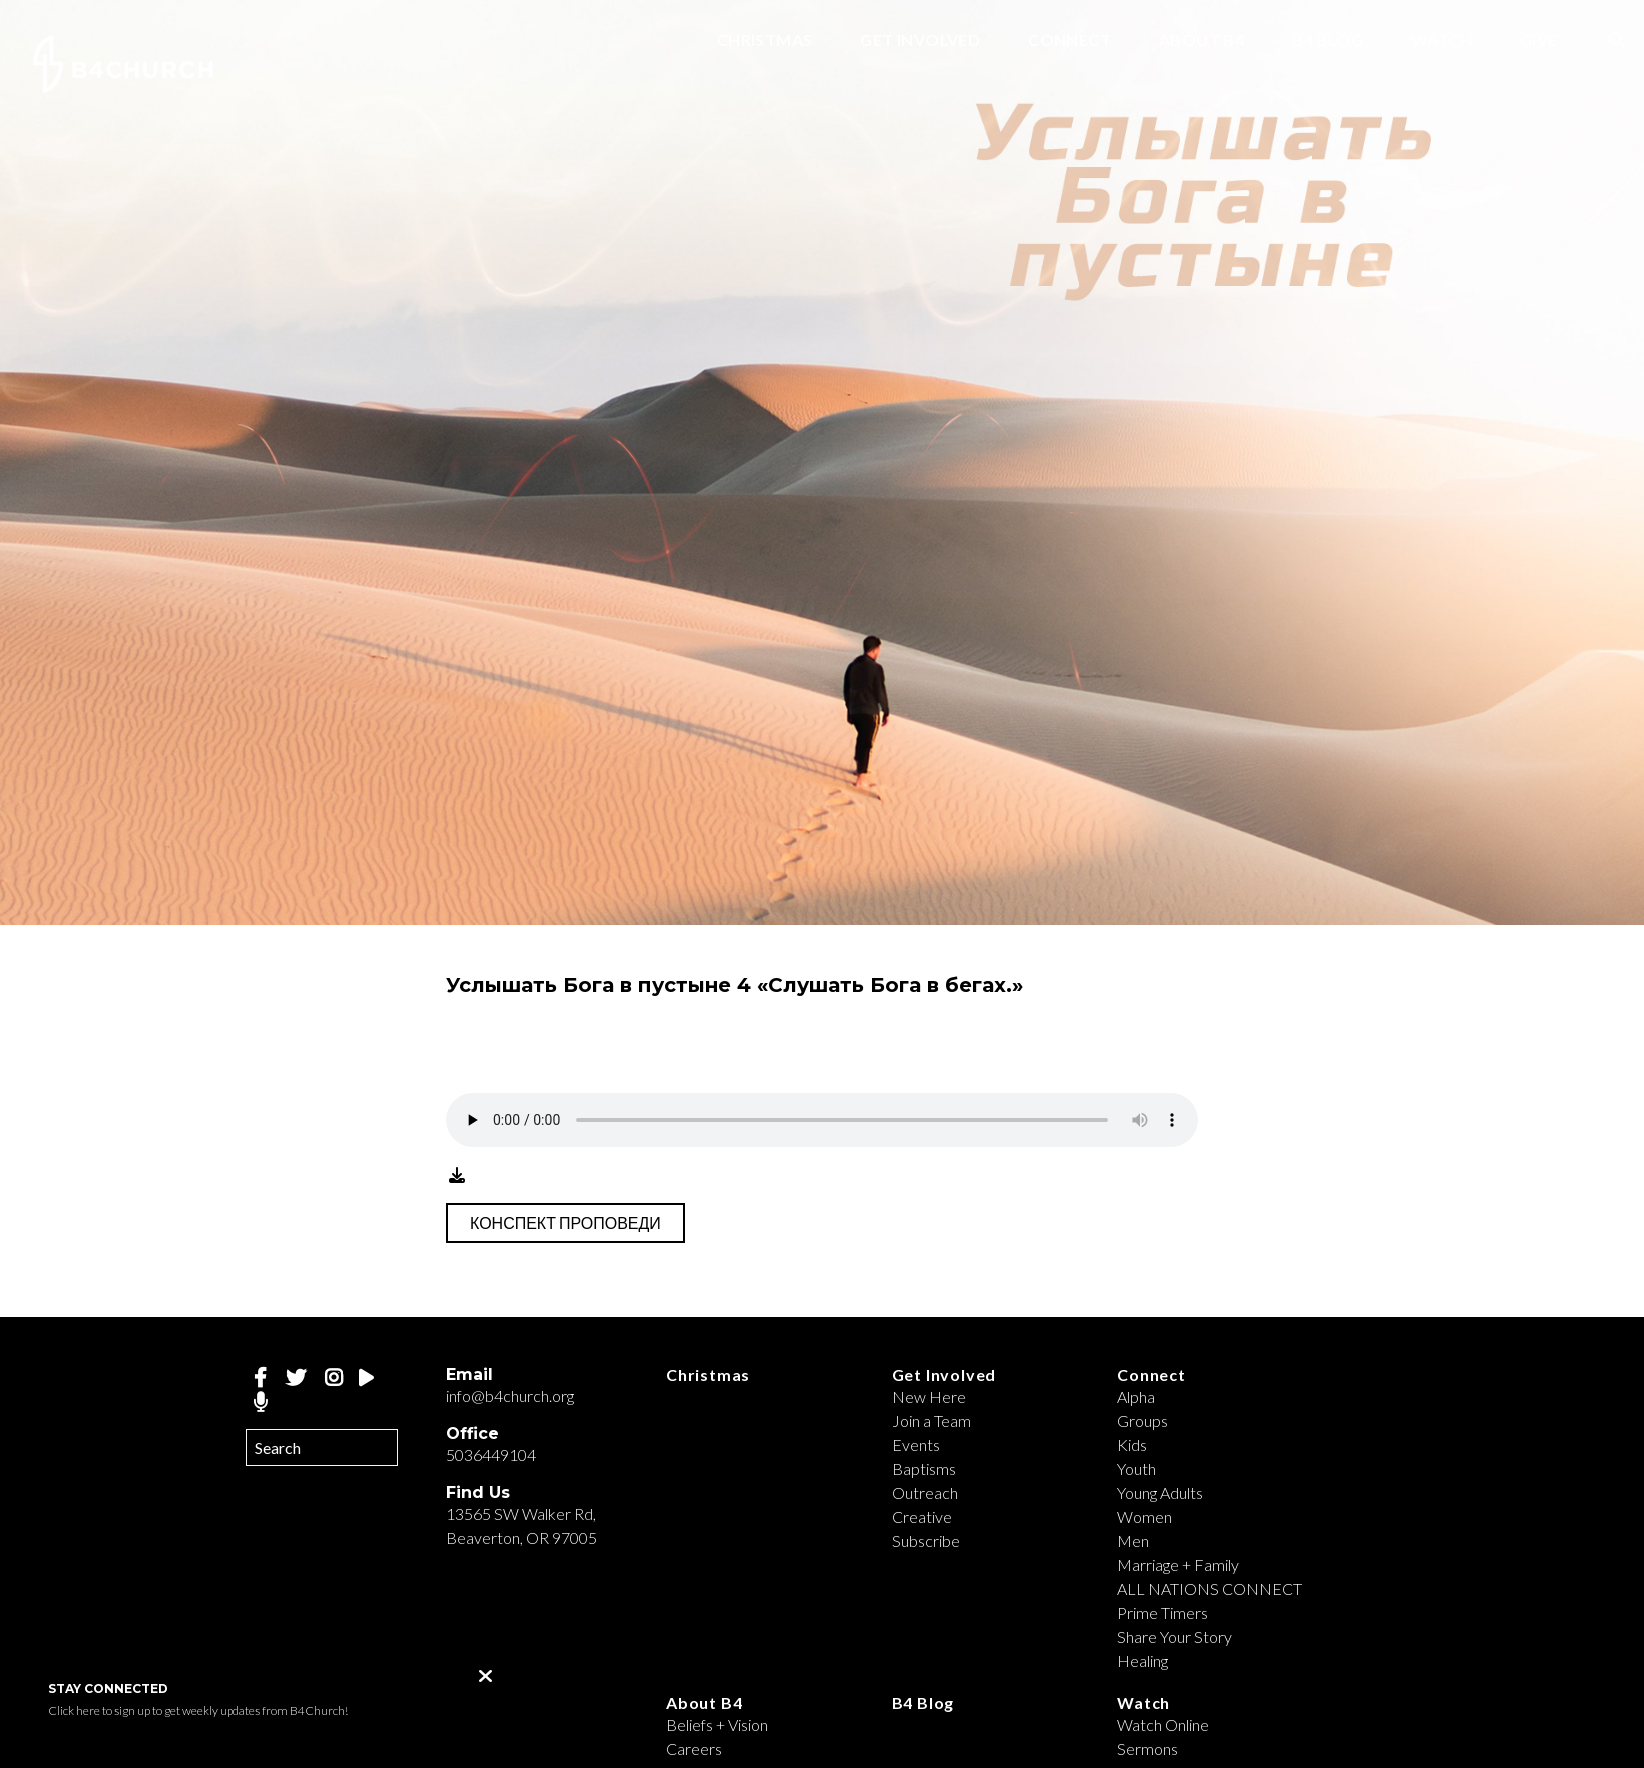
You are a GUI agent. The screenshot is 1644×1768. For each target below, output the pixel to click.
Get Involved (920, 40)
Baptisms (924, 1468)
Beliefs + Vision (717, 1724)
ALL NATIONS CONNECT (1209, 1588)
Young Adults (1160, 1492)
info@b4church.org (510, 1395)
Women (1144, 1516)
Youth (1136, 1468)
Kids (1132, 1444)
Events (916, 1444)
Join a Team (931, 1420)
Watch (1441, 40)
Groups (1142, 1420)
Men (1133, 1540)
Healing (1142, 1660)
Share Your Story (1174, 1636)
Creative (922, 1516)
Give (1539, 40)
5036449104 (491, 1454)
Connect (1069, 40)
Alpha (1136, 1396)
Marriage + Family (1178, 1564)
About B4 (1201, 40)
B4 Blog (1327, 40)
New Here (929, 1396)
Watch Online (1163, 1724)
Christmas (765, 40)
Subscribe (926, 1540)
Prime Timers (1162, 1612)
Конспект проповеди (565, 1222)
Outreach (925, 1492)
